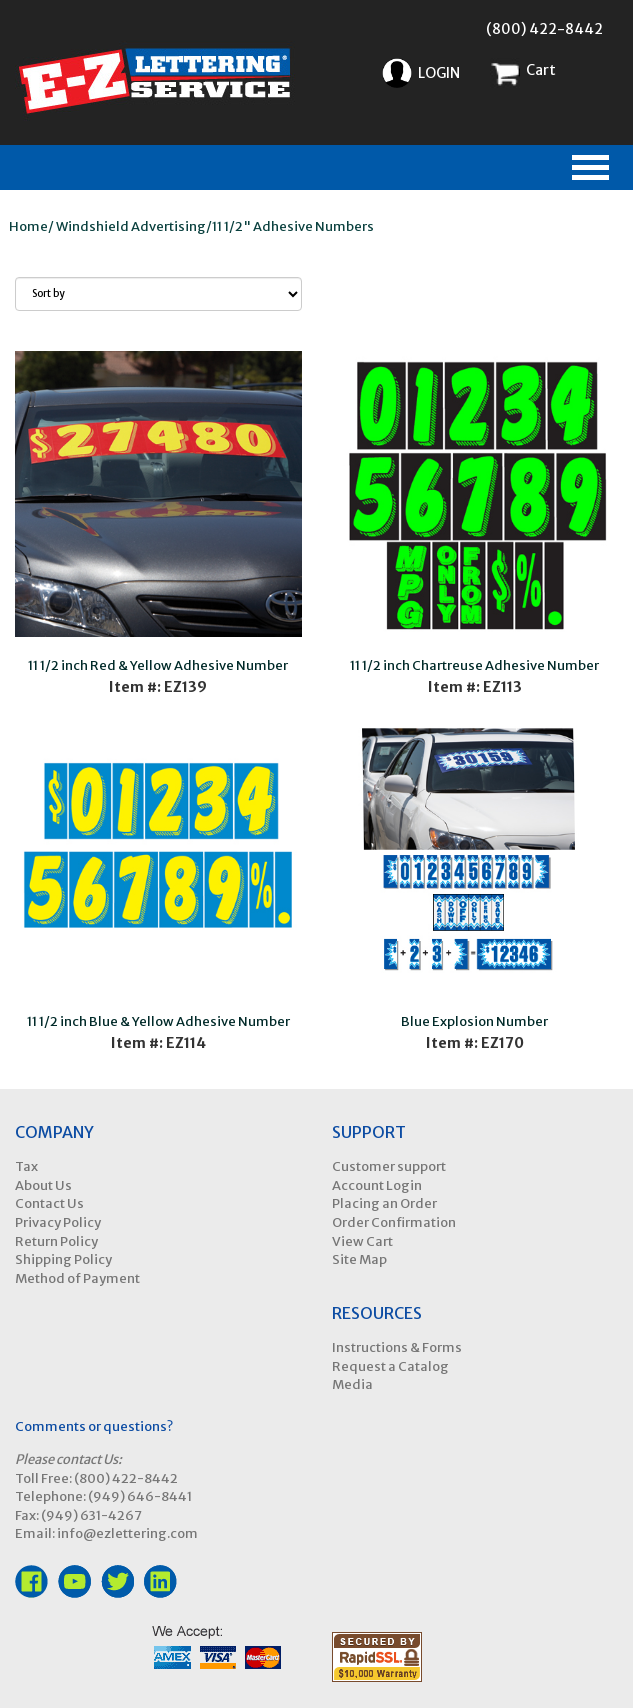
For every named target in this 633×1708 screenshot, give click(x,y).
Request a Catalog (390, 1366)
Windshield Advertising (131, 226)
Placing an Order (384, 1203)
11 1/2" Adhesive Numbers (293, 226)
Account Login (377, 1185)
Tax (26, 1166)
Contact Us (49, 1203)
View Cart (362, 1241)
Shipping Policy (63, 1259)
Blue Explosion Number (474, 1021)
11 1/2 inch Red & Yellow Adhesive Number (158, 665)
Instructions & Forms (397, 1347)
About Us (43, 1185)
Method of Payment (77, 1278)
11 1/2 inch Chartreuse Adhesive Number (474, 665)
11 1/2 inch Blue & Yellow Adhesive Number (158, 1021)
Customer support (389, 1166)
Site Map (359, 1259)
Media (352, 1384)
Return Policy (56, 1241)
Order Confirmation (394, 1222)
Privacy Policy (58, 1222)
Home (28, 226)
